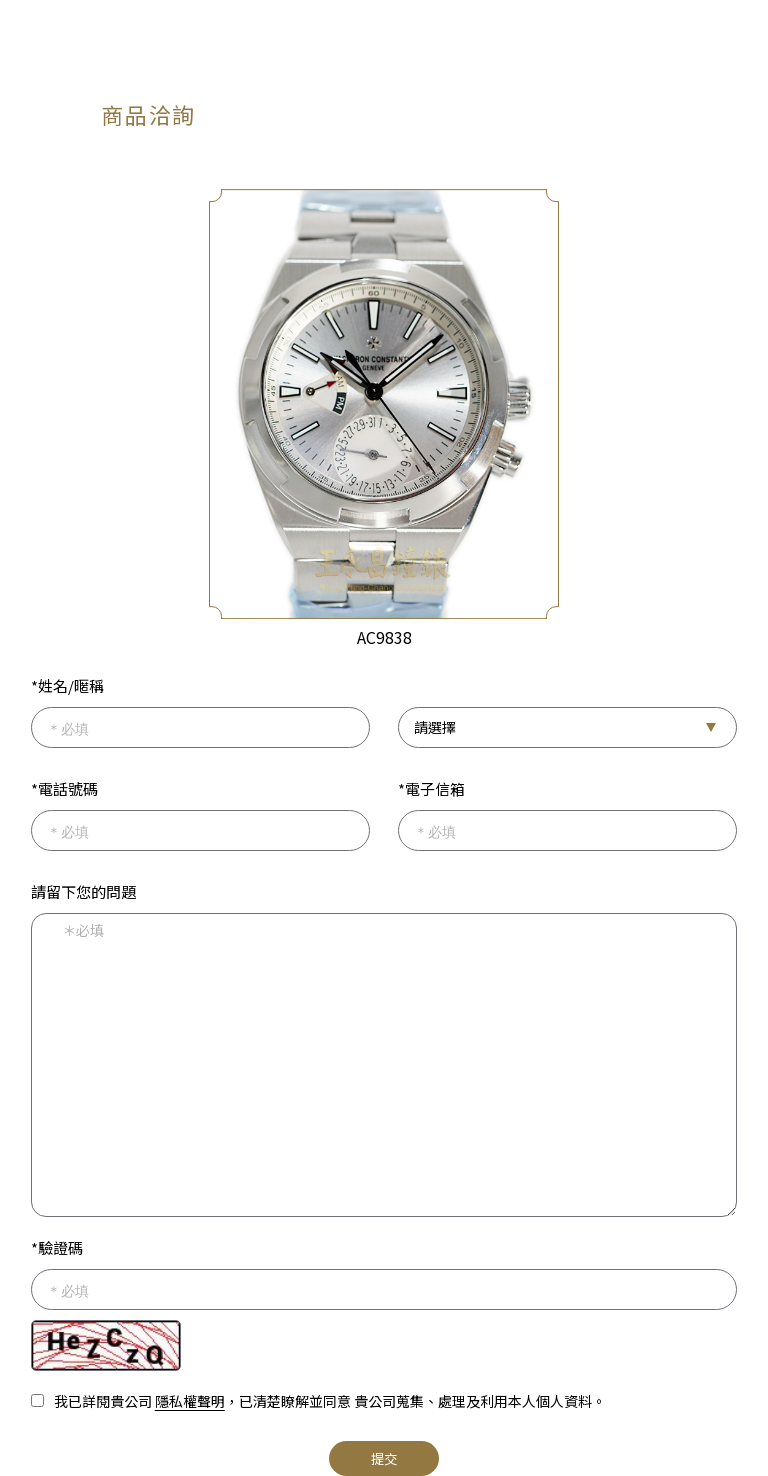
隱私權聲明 (190, 1401)
